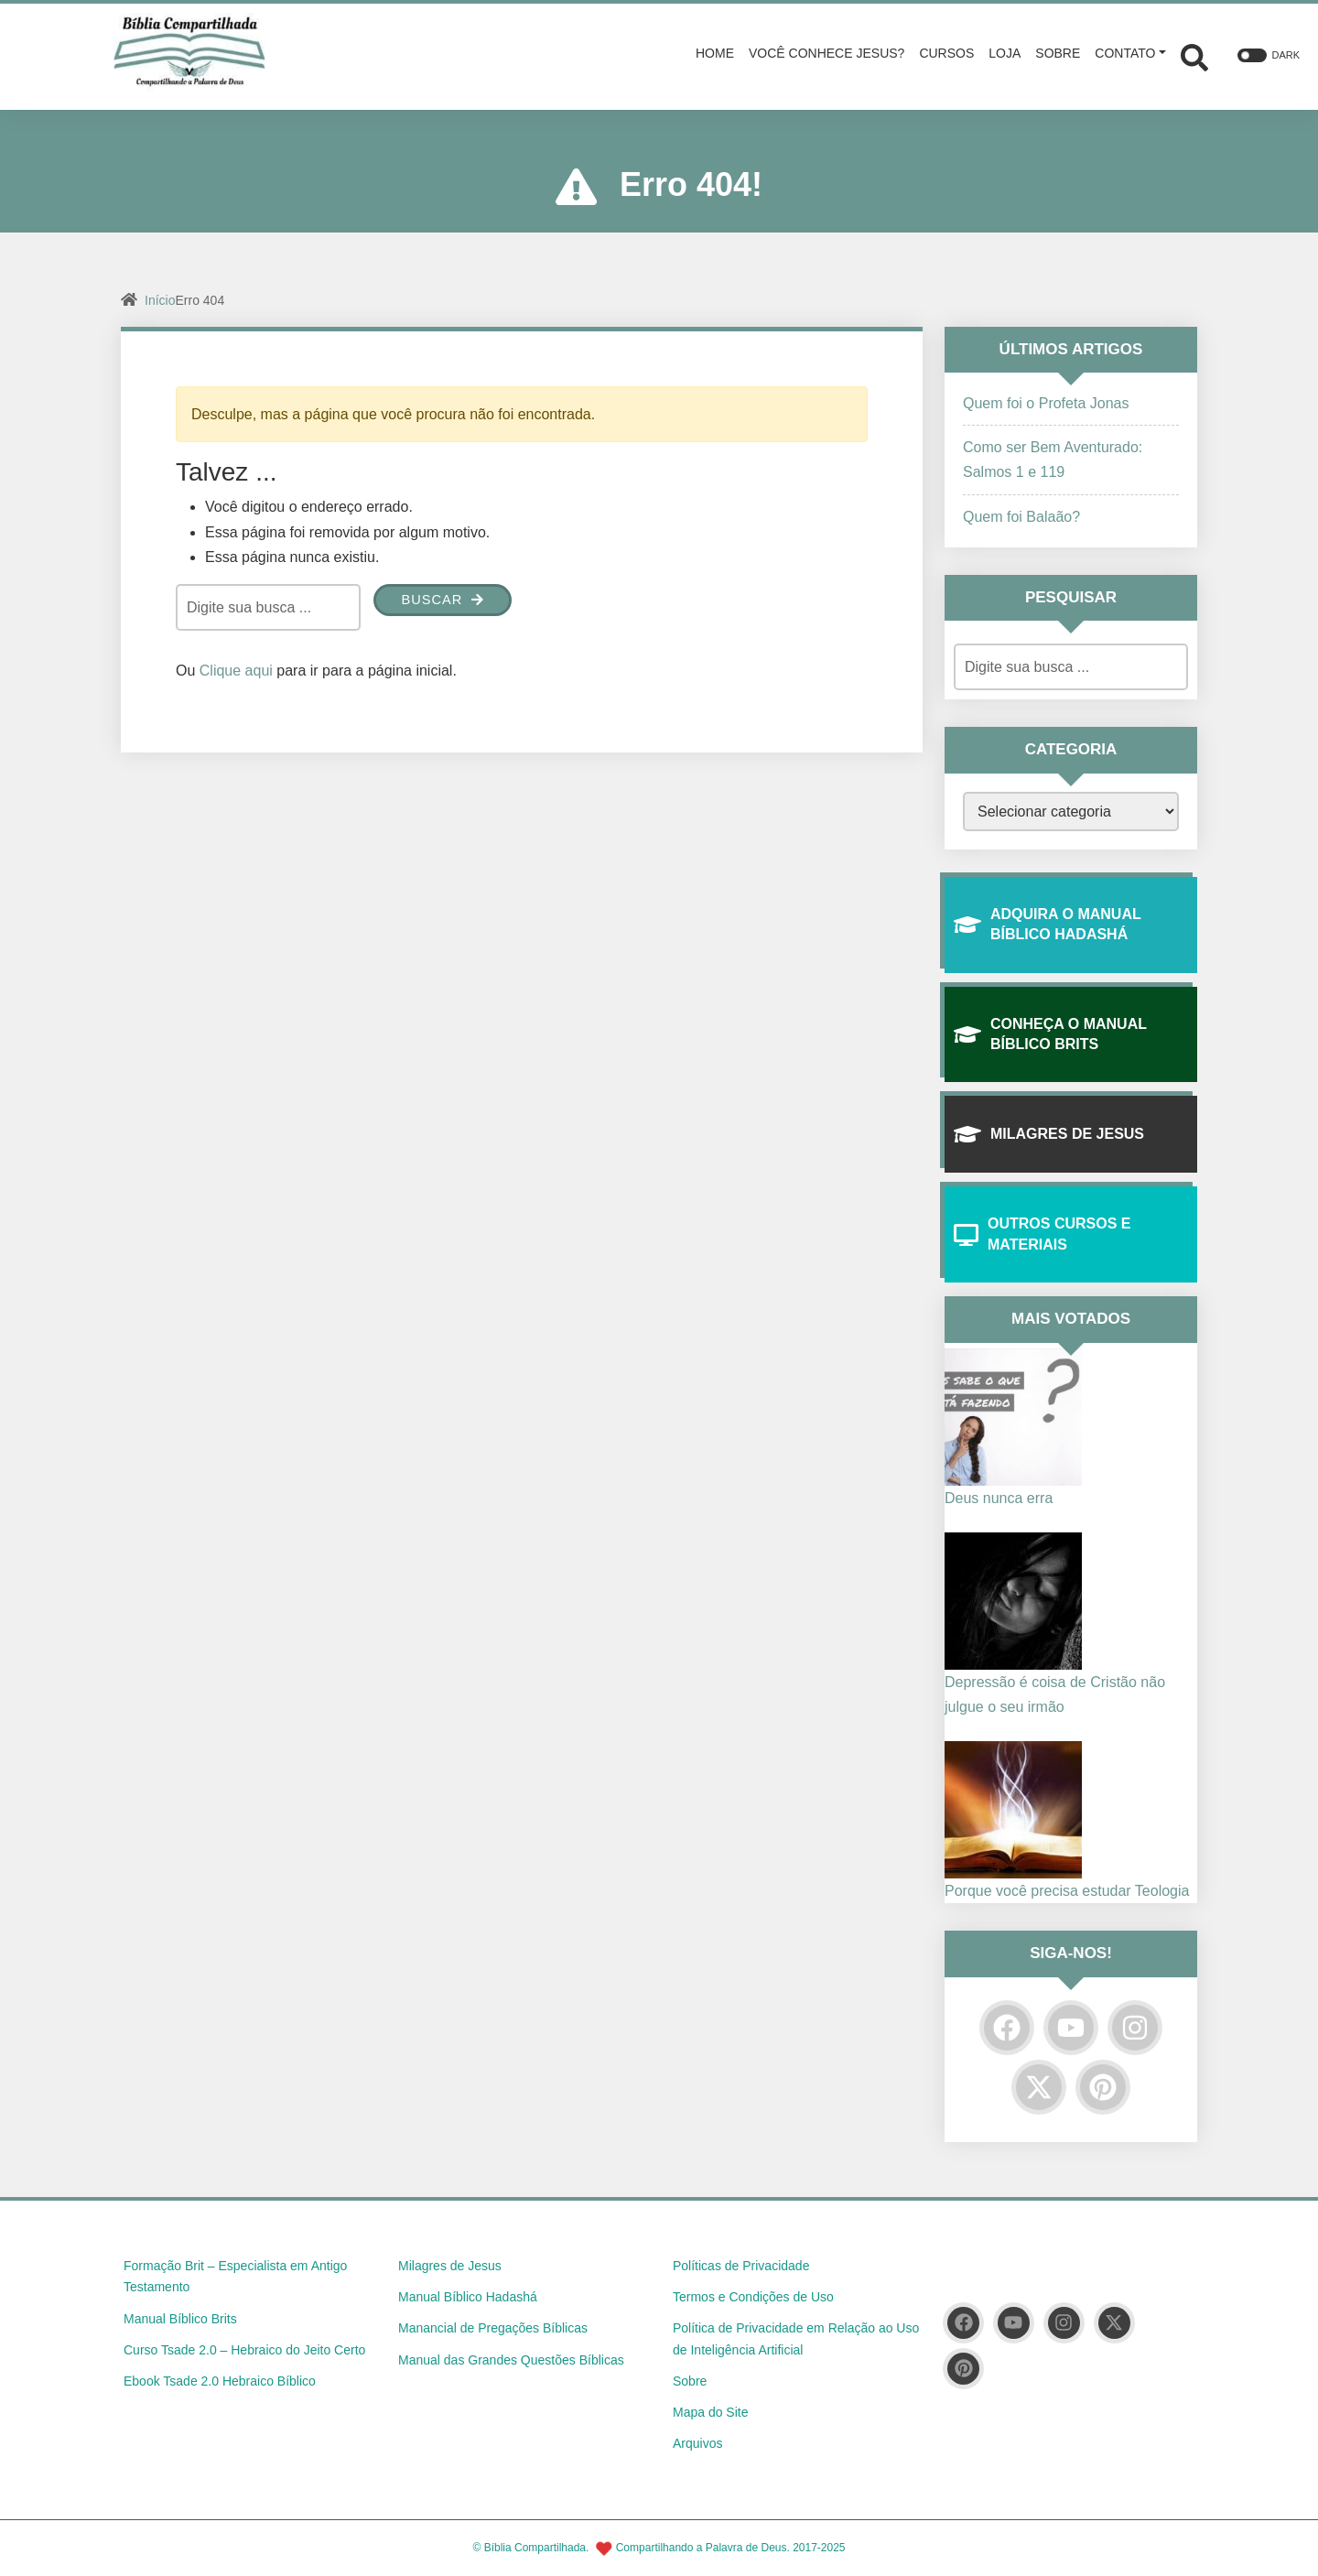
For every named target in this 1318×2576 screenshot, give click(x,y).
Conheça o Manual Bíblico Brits (1050, 1034)
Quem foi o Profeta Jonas (1046, 403)
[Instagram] (1135, 2028)
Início (160, 300)
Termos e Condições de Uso (753, 2296)
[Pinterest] (1103, 2087)
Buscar (446, 601)
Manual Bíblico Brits (180, 2318)
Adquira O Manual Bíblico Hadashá (1047, 924)
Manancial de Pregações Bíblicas (493, 2328)
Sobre (690, 2381)
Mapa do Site (711, 2412)
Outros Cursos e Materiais (1042, 1233)
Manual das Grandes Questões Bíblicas (511, 2360)
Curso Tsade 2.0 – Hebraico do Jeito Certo (244, 2350)
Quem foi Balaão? (1021, 517)
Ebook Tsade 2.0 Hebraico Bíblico (220, 2381)
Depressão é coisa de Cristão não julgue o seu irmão (1055, 1694)
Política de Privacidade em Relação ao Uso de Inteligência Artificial (796, 2339)
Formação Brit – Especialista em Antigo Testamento (235, 2276)
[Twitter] (1039, 2087)
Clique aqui (236, 670)
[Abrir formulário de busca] (1194, 55)
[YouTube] (1071, 2028)
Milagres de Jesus (1049, 1134)
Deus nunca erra (999, 1498)
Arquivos (697, 2443)
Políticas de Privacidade (741, 2265)
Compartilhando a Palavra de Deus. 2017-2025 (731, 2547)
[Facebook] (1007, 2028)
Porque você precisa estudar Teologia (1067, 1891)
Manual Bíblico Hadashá (467, 2296)
